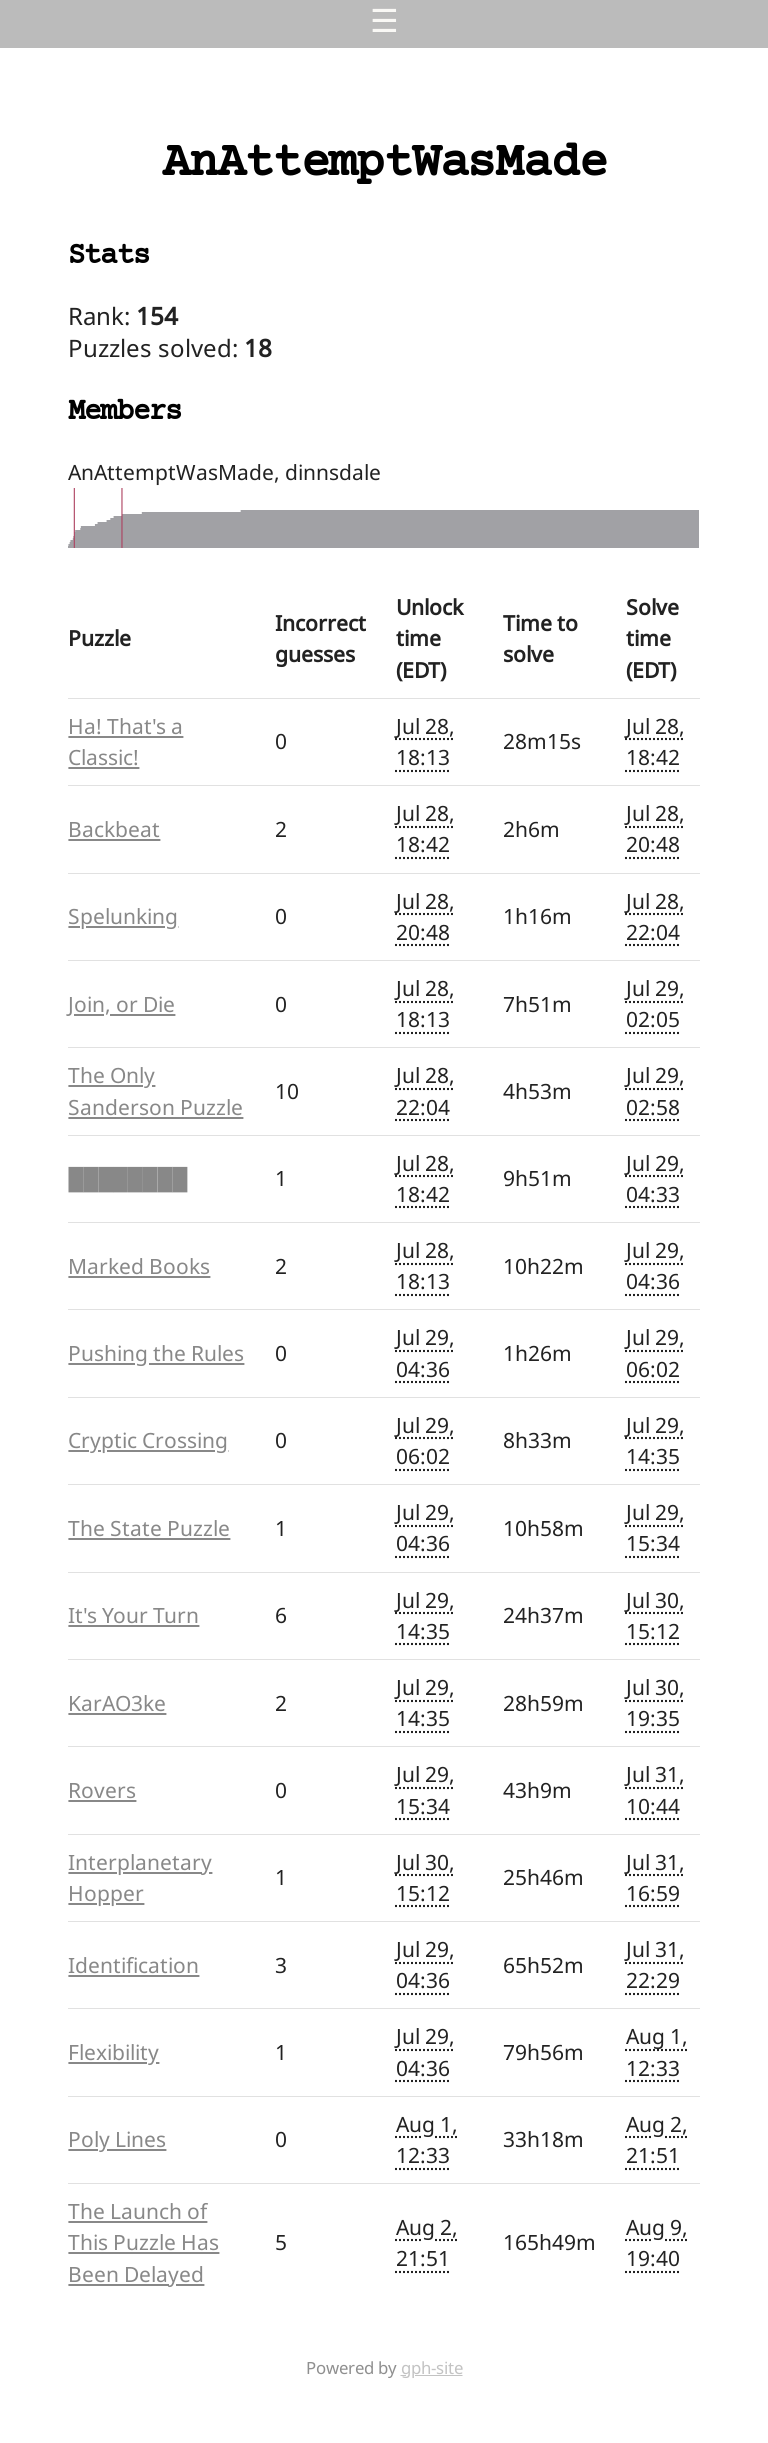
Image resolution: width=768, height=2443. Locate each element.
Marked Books (139, 1266)
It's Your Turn (133, 1615)
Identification (133, 1965)
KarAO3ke (117, 1703)
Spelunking (123, 916)
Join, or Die (121, 1004)
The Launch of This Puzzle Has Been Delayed (143, 2242)
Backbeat (114, 829)
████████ (127, 1178)
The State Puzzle (149, 1528)
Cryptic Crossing (148, 1440)
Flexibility (113, 2052)
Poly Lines (117, 2139)
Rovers (102, 1790)
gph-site (432, 2367)
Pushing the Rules (156, 1353)
